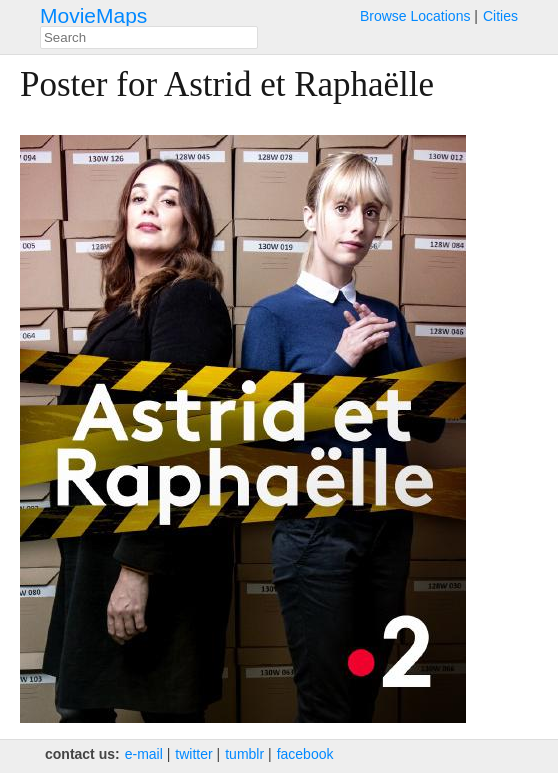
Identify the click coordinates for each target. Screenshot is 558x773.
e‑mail (144, 754)
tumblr (244, 754)
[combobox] (149, 37)
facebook (305, 754)
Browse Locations (415, 16)
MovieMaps (93, 15)
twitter (193, 754)
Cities (500, 16)
